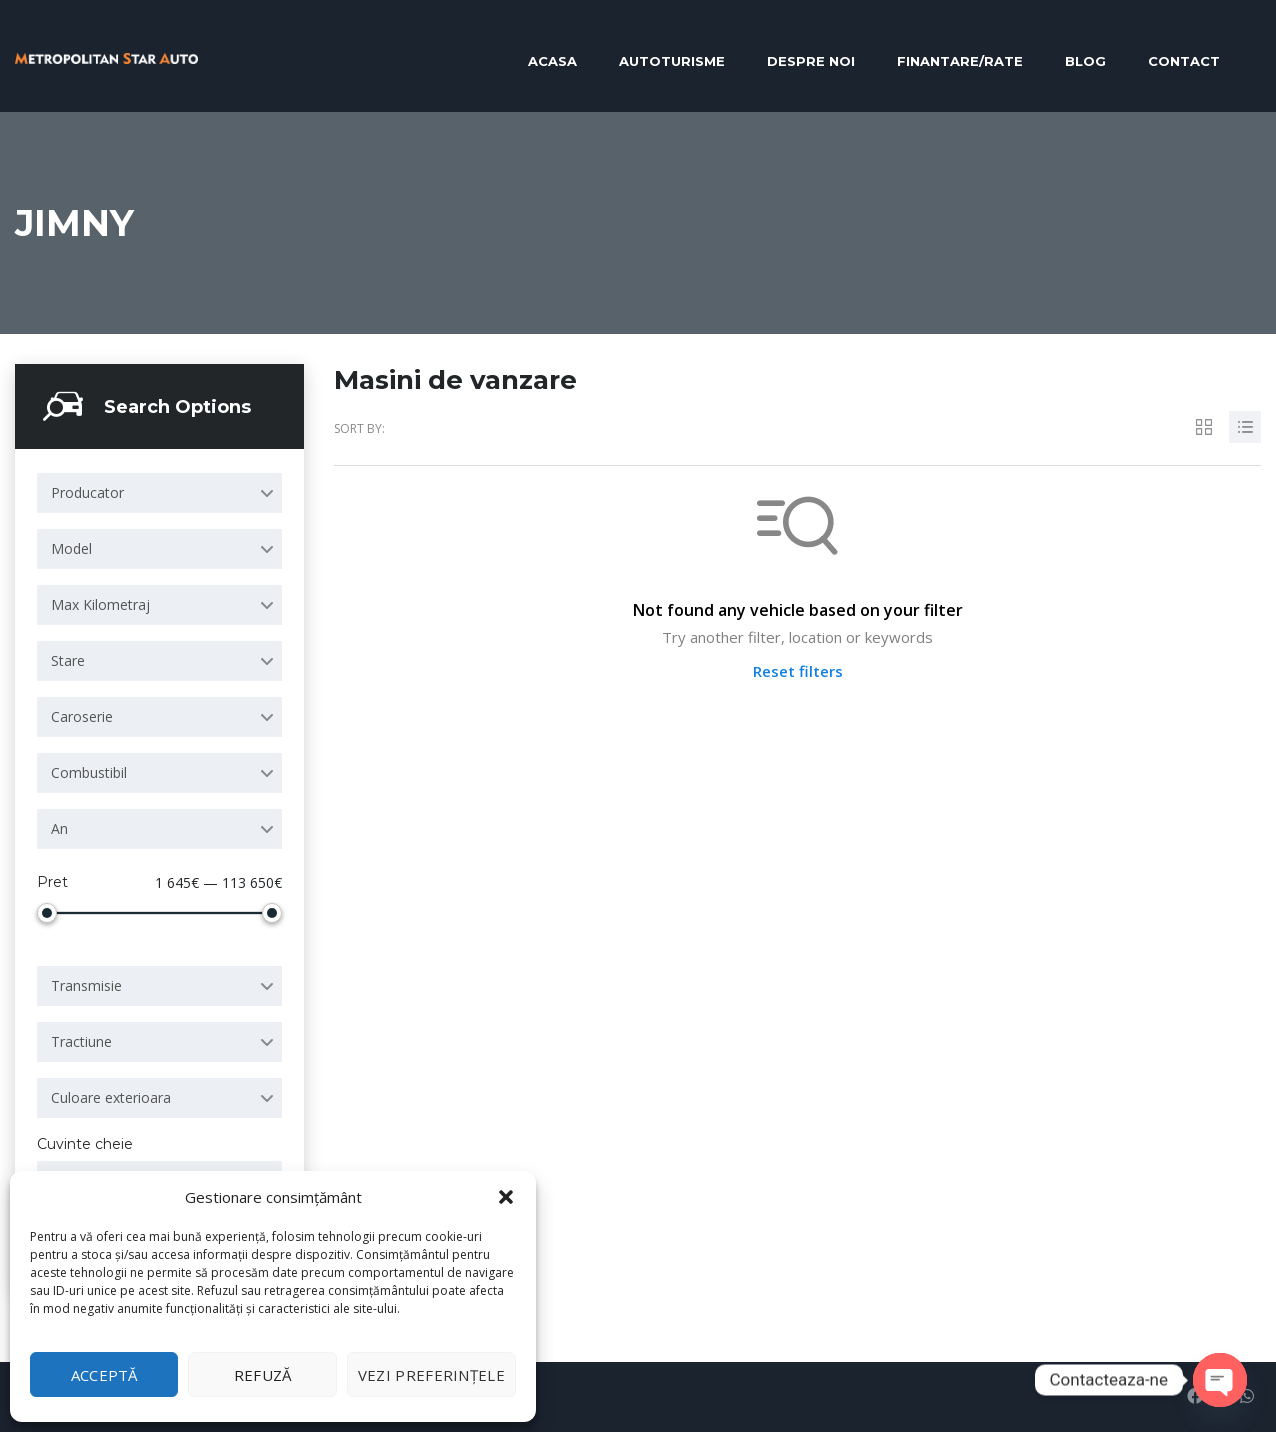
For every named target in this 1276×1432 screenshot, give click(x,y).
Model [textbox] (71, 548)
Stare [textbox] (68, 660)
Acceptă (104, 1375)
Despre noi (811, 61)
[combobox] (159, 493)
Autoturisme (672, 61)
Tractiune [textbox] (81, 1041)
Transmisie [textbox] (86, 985)
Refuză (263, 1375)
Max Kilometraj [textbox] (100, 604)
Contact (1184, 61)
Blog (1085, 61)
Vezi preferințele (431, 1375)
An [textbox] (59, 828)
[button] (506, 1197)
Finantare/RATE (960, 61)
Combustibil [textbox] (89, 772)
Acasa (552, 61)
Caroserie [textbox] (82, 716)
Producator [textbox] (87, 492)
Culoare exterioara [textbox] (111, 1097)
